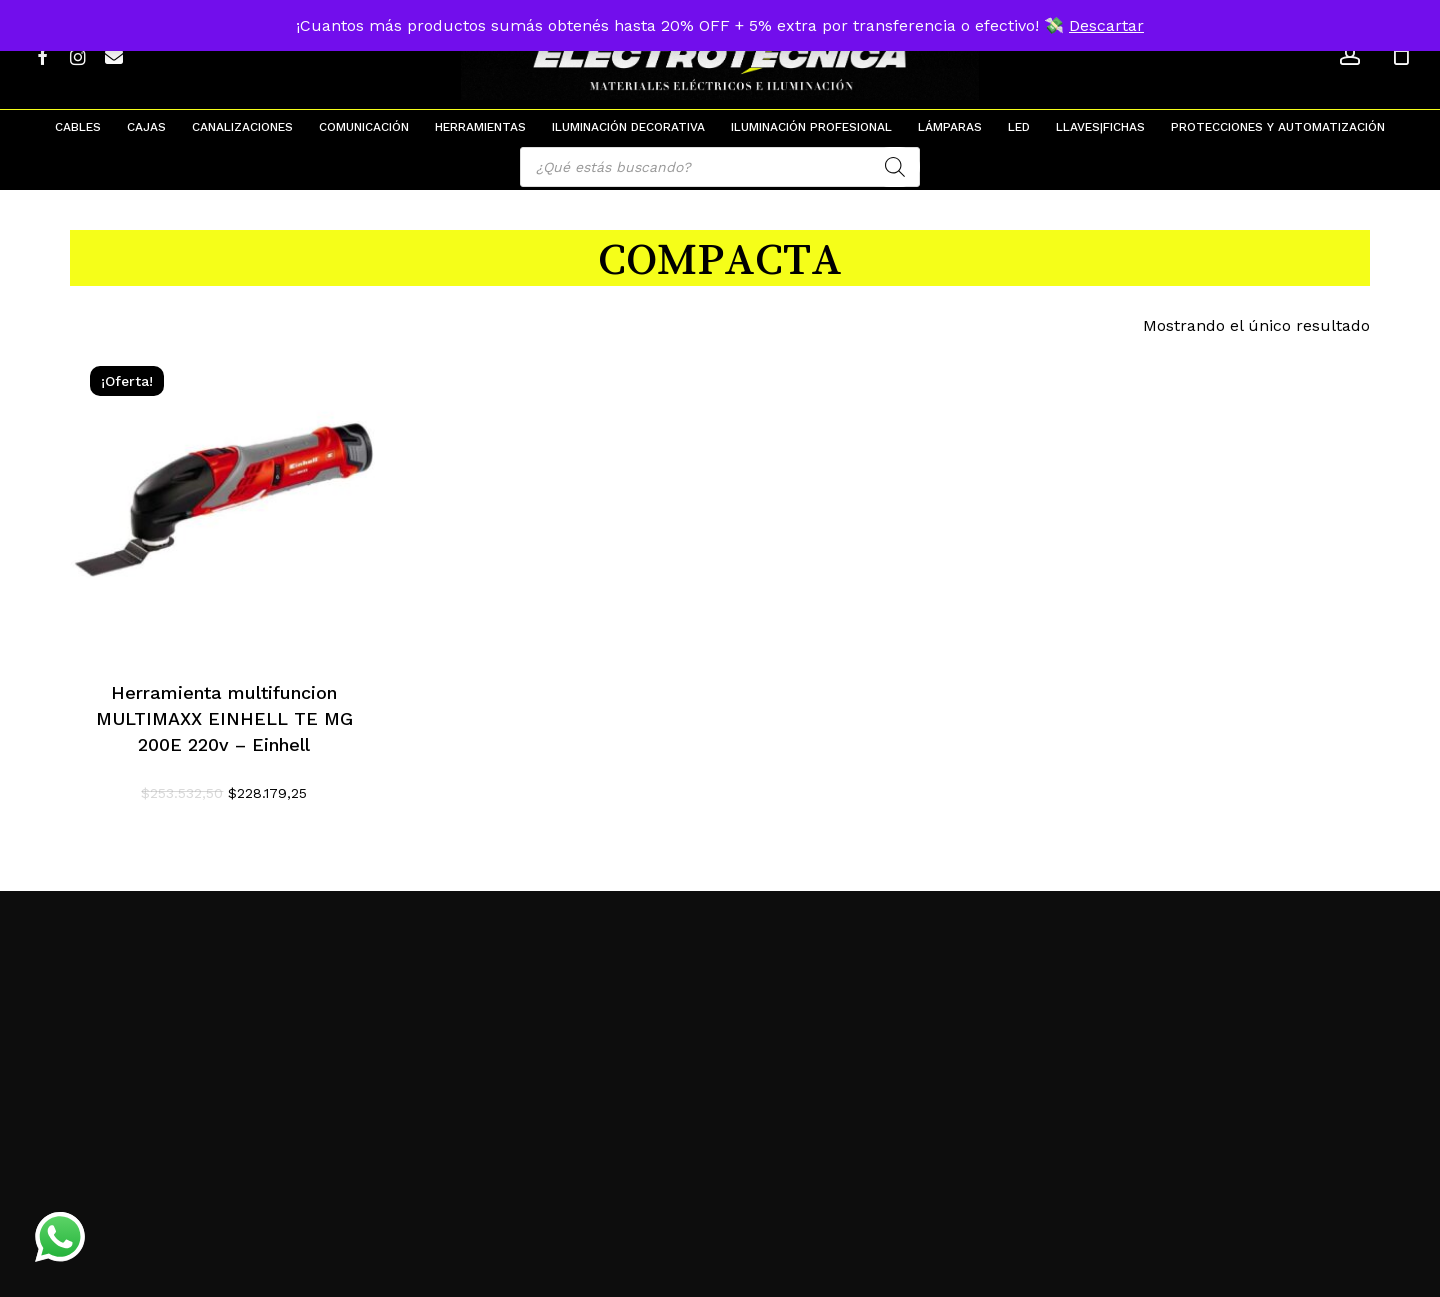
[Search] (895, 167)
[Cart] (1401, 55)
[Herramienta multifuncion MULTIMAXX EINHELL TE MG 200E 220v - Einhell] (224, 500)
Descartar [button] (1106, 25)
